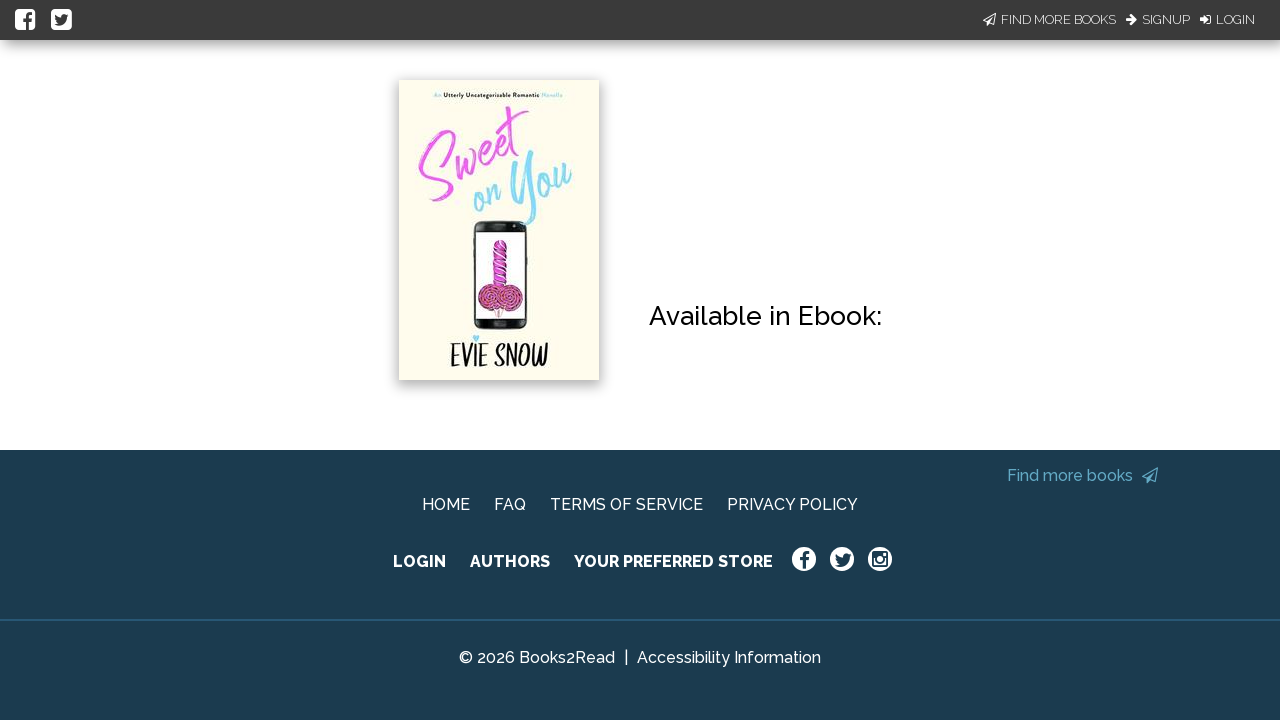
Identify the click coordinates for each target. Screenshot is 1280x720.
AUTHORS (510, 561)
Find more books (1082, 475)
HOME (446, 504)
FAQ (510, 504)
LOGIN (419, 561)
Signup (1158, 19)
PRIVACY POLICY (792, 504)
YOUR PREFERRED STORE (673, 561)
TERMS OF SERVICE (626, 504)
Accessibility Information (729, 657)
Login (1227, 19)
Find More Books (1049, 19)
